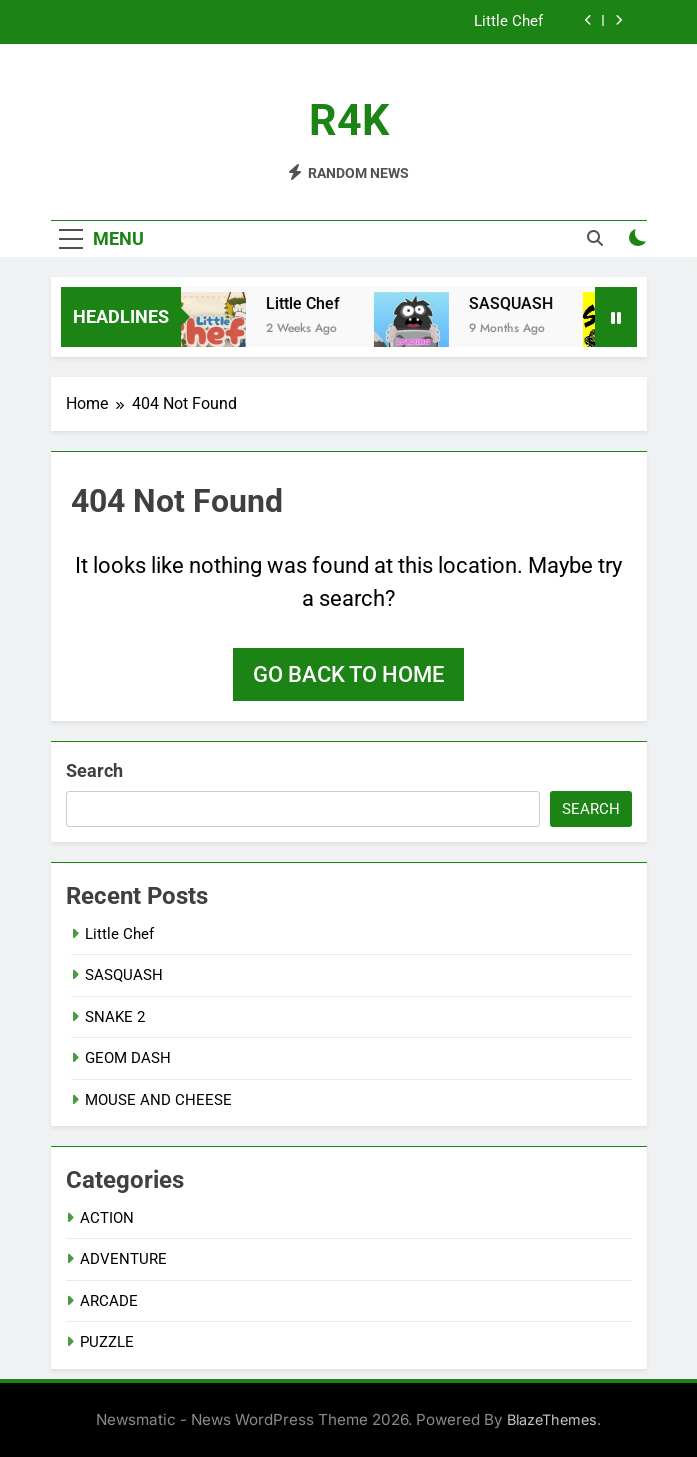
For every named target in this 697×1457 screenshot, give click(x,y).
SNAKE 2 (115, 1017)
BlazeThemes (552, 1419)
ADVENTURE (123, 1259)
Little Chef (510, 22)
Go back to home (348, 674)
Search (94, 770)
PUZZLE (107, 1342)
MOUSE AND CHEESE (158, 1100)
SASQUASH (517, 303)
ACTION (107, 1218)
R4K (349, 120)
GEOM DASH (128, 1058)
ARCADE (109, 1301)
